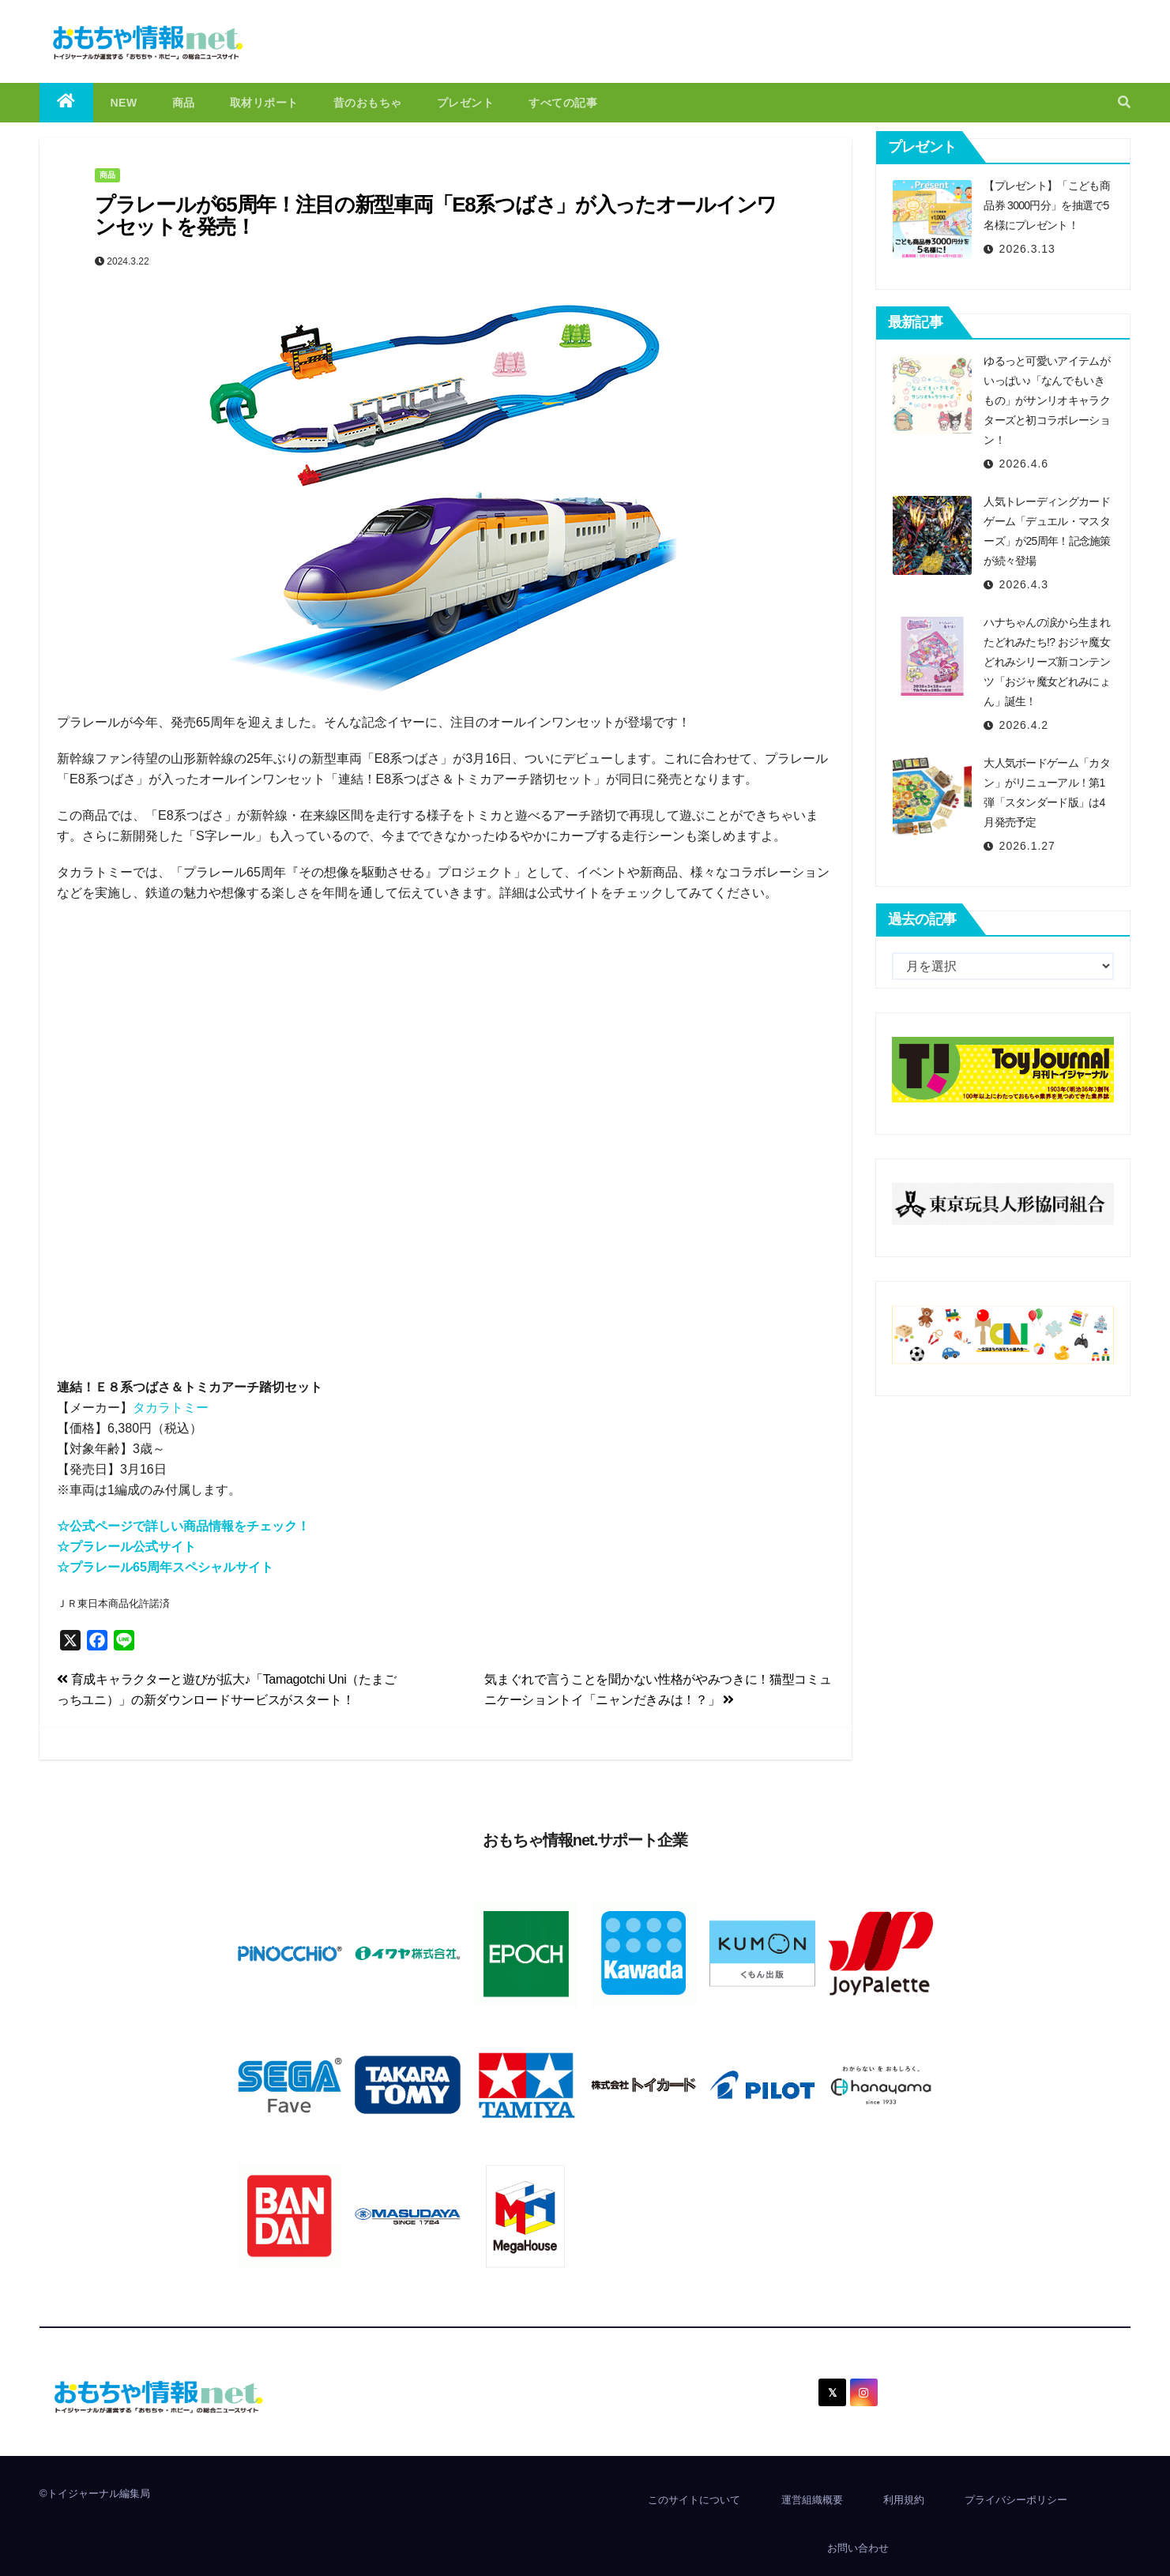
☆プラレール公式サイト (126, 1546)
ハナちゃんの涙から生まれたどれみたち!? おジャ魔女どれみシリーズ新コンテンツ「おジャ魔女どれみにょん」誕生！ (1047, 662)
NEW (124, 102)
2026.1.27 (1027, 845)
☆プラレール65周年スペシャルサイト (165, 1567)
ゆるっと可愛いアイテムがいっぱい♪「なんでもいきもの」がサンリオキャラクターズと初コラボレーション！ (1047, 400)
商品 (183, 102)
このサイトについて (694, 2500)
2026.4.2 (1024, 725)
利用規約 (903, 2500)
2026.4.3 (1024, 584)
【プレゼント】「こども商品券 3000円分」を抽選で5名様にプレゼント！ (1047, 205)
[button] (1124, 102)
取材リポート (264, 102)
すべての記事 (563, 102)
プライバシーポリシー (1016, 2500)
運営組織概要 (812, 2500)
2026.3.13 (1027, 248)
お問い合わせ (858, 2548)
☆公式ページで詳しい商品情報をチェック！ (183, 1526)
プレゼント (466, 102)
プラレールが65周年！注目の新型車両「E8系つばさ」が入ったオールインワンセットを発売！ (436, 216)
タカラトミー (171, 1407)
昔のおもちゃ (367, 102)
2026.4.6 (1024, 463)
